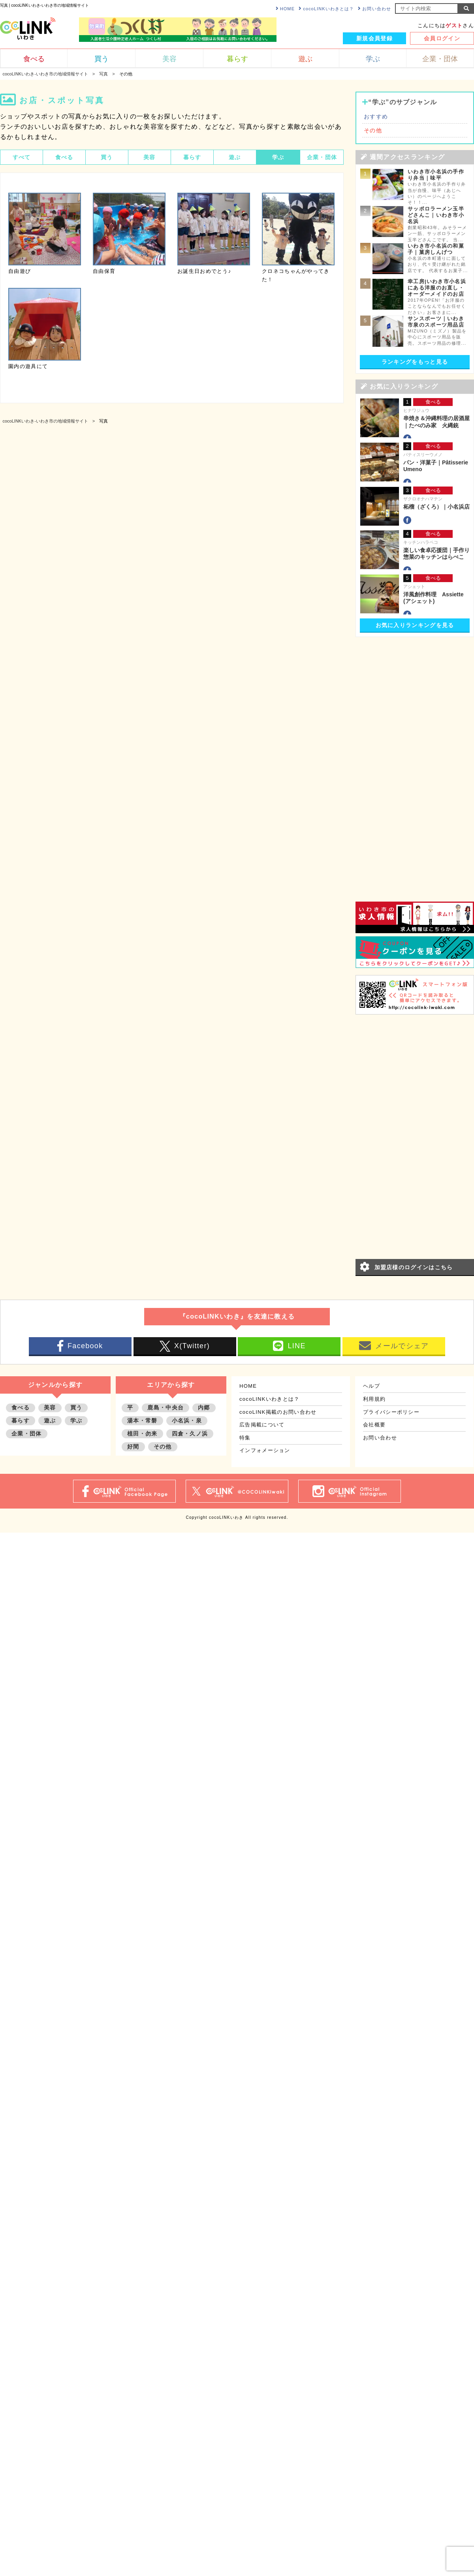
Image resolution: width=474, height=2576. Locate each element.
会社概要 (374, 1425)
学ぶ (278, 157)
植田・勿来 (142, 1433)
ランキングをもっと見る (415, 362)
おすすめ (376, 116)
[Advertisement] (392, 761)
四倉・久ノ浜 (190, 1433)
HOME (285, 8)
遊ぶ (235, 157)
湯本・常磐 (142, 1420)
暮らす (192, 157)
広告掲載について (261, 1425)
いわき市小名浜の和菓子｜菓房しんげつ (436, 249)
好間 (133, 1446)
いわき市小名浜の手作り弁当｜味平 (436, 175)
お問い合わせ (374, 8)
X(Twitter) (185, 1346)
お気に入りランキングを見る (415, 625)
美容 (149, 157)
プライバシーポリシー (391, 1412)
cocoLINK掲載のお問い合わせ (277, 1412)
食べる (64, 157)
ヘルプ (371, 1386)
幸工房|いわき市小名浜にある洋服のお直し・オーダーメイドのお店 (437, 287)
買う (107, 157)
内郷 (204, 1407)
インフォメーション (264, 1450)
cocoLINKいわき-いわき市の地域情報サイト (45, 421)
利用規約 (374, 1399)
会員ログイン (442, 38)
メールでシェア (394, 1346)
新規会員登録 (374, 38)
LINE (289, 1346)
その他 (373, 130)
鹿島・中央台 (165, 1407)
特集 (245, 1438)
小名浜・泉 (187, 1420)
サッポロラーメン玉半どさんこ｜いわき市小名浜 (436, 215)
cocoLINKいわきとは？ (326, 8)
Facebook (80, 1346)
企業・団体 (322, 157)
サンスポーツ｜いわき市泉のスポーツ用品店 (436, 322)
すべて (22, 157)
